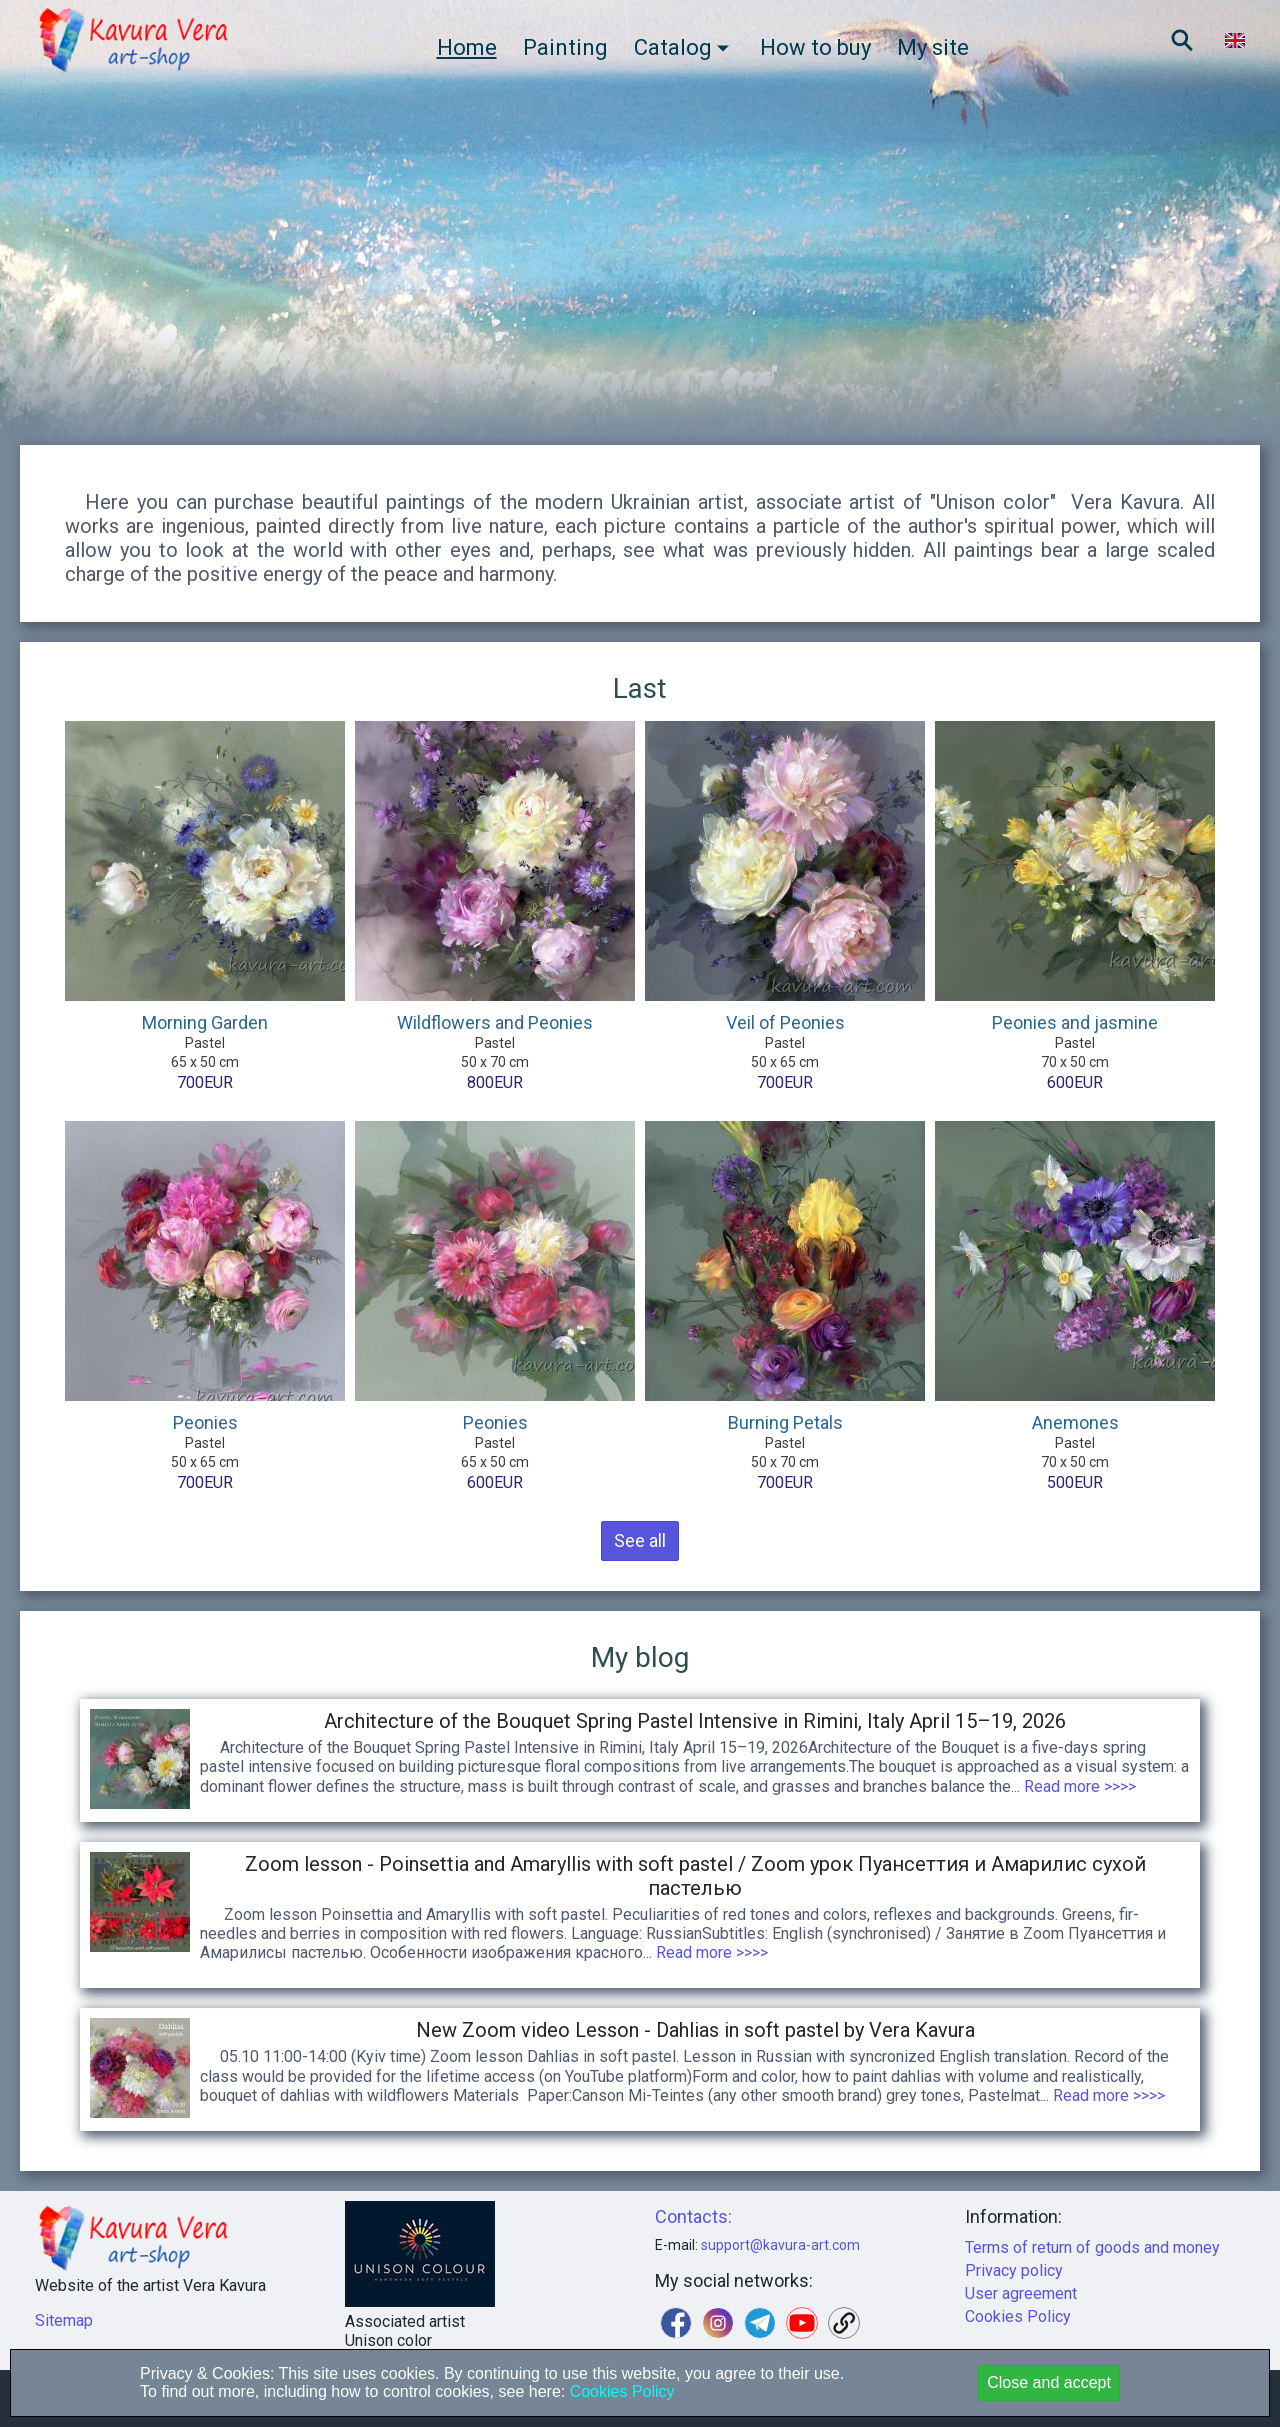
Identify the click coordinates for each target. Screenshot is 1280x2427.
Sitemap (64, 2320)
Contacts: (693, 2216)
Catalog (684, 47)
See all (640, 1540)
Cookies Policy (1018, 2316)
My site (933, 47)
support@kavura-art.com (780, 2245)
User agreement (1021, 2293)
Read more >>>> (1078, 1786)
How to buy (815, 47)
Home (467, 47)
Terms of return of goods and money (1092, 2247)
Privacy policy (1014, 2270)
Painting (565, 47)
